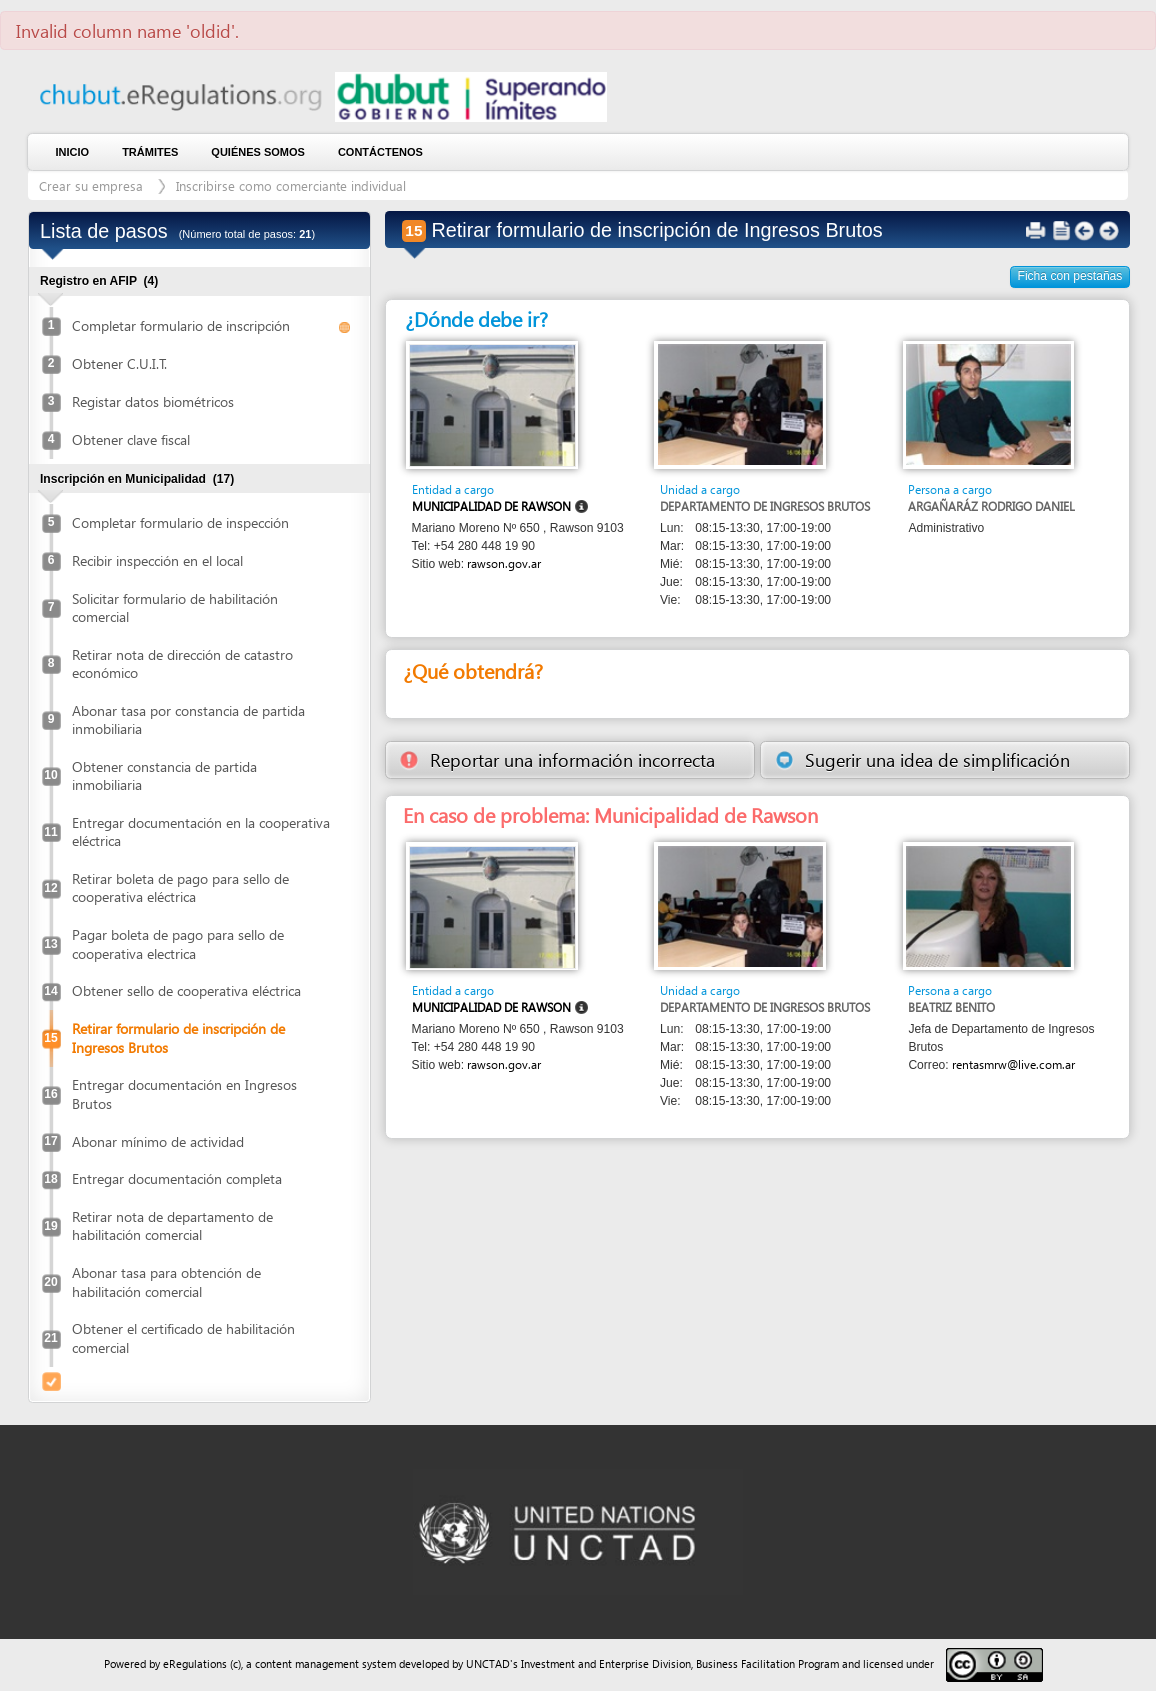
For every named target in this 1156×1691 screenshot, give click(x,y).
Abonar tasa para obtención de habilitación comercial (166, 1281)
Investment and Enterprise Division (606, 1663)
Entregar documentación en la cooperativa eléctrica (201, 831)
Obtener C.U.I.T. (119, 363)
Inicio (73, 152)
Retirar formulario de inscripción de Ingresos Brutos (178, 1037)
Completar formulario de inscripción (181, 325)
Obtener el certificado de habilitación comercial (183, 1337)
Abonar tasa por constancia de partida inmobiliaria (188, 719)
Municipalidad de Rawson (491, 506)
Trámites (150, 152)
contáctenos (380, 152)
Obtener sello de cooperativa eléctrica (186, 990)
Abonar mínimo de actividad (158, 1141)
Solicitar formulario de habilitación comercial (175, 607)
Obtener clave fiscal (131, 439)
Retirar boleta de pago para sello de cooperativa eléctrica (180, 887)
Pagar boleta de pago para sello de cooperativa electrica (178, 943)
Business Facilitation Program (767, 1663)
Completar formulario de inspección (180, 522)
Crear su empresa (93, 185)
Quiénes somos (258, 152)
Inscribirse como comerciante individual (291, 185)
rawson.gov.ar (504, 563)
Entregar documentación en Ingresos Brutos (184, 1093)
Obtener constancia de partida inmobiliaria (164, 775)
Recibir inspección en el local (157, 560)
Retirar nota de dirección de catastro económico (182, 663)
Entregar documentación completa (177, 1178)
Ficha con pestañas (1070, 276)
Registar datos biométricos (153, 401)
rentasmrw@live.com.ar (1013, 1064)
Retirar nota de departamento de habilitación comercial (172, 1225)
